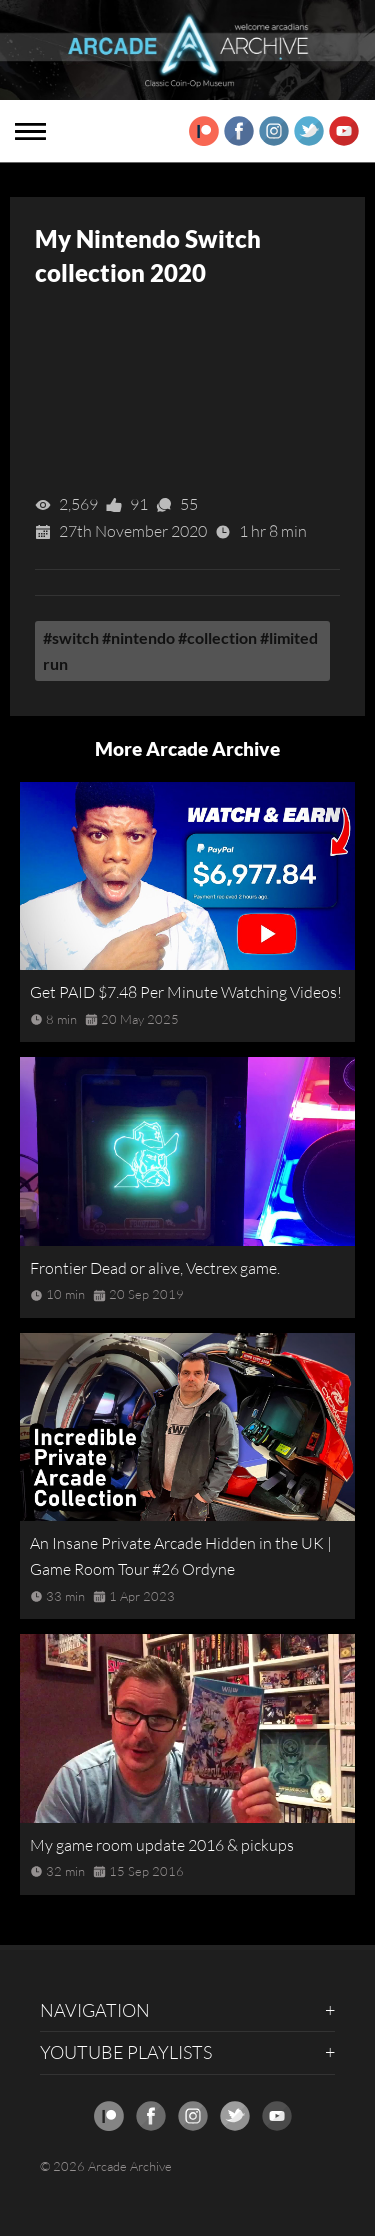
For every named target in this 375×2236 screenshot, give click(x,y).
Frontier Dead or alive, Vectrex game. (155, 1268)
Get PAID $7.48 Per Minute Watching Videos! (186, 992)
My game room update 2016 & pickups (162, 1845)
